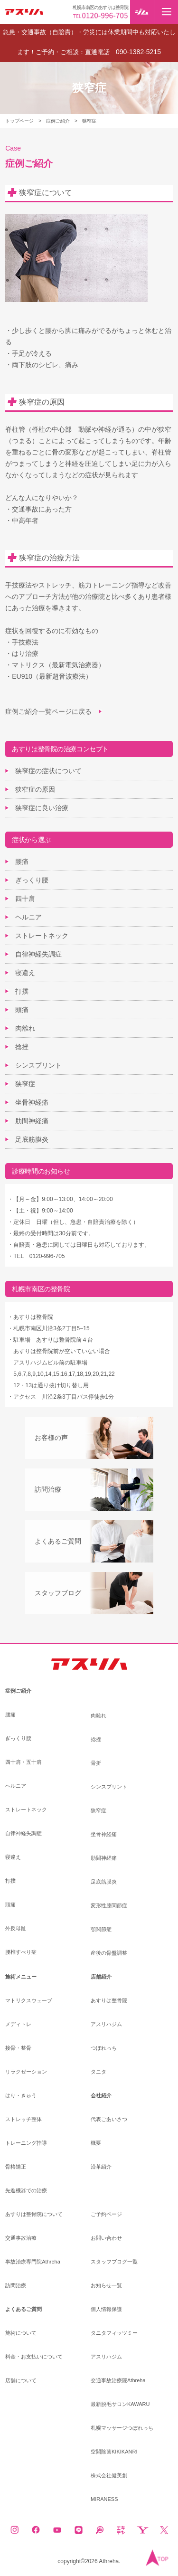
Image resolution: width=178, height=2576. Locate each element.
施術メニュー (21, 1976)
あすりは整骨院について (34, 2214)
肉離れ (25, 1028)
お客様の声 (51, 1437)
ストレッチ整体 (23, 2119)
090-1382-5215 (138, 52)
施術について (21, 2333)
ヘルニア (28, 917)
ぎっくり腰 (31, 880)
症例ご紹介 (58, 120)
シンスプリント (38, 1065)
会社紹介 (101, 2095)
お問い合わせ (106, 2238)
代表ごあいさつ (109, 2119)
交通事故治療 (21, 2238)
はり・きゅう (21, 2095)
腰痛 (21, 861)
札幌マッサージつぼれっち (122, 2428)
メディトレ (18, 2024)
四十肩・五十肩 (23, 1762)
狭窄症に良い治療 (41, 808)
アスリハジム (106, 2024)
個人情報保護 (106, 2309)
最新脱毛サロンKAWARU (120, 2404)
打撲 (21, 991)
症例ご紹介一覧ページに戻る (48, 711)
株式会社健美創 (109, 2475)
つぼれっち (104, 2048)
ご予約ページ (106, 2214)
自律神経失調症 (38, 954)
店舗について (21, 2380)
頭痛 (21, 1009)
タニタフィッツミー (114, 2333)
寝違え (25, 972)
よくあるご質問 (58, 1541)
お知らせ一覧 (106, 2285)
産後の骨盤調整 (109, 1953)
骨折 (96, 1763)
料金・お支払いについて (34, 2356)
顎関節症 (101, 1929)
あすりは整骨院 (109, 2000)
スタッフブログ (58, 1593)
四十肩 (25, 898)
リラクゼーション (26, 2071)
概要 (96, 2143)
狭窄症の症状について (48, 771)
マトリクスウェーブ (28, 2000)
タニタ (98, 2071)
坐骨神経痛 (31, 1102)
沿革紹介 (101, 2166)
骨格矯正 (15, 2166)
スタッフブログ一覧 (114, 2261)
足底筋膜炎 (31, 1139)
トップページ (19, 120)
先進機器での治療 (26, 2190)
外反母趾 (15, 1928)
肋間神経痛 (31, 1121)
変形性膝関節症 (109, 1905)
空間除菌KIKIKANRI (114, 2451)
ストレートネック (41, 935)
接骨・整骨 (18, 2048)
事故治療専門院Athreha (32, 2261)
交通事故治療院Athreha (118, 2380)
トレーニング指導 (26, 2143)
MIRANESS (104, 2499)
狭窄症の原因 (35, 789)
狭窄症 (25, 1084)
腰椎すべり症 (21, 1952)
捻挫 (21, 1047)
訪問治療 (48, 1489)
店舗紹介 (101, 1976)
